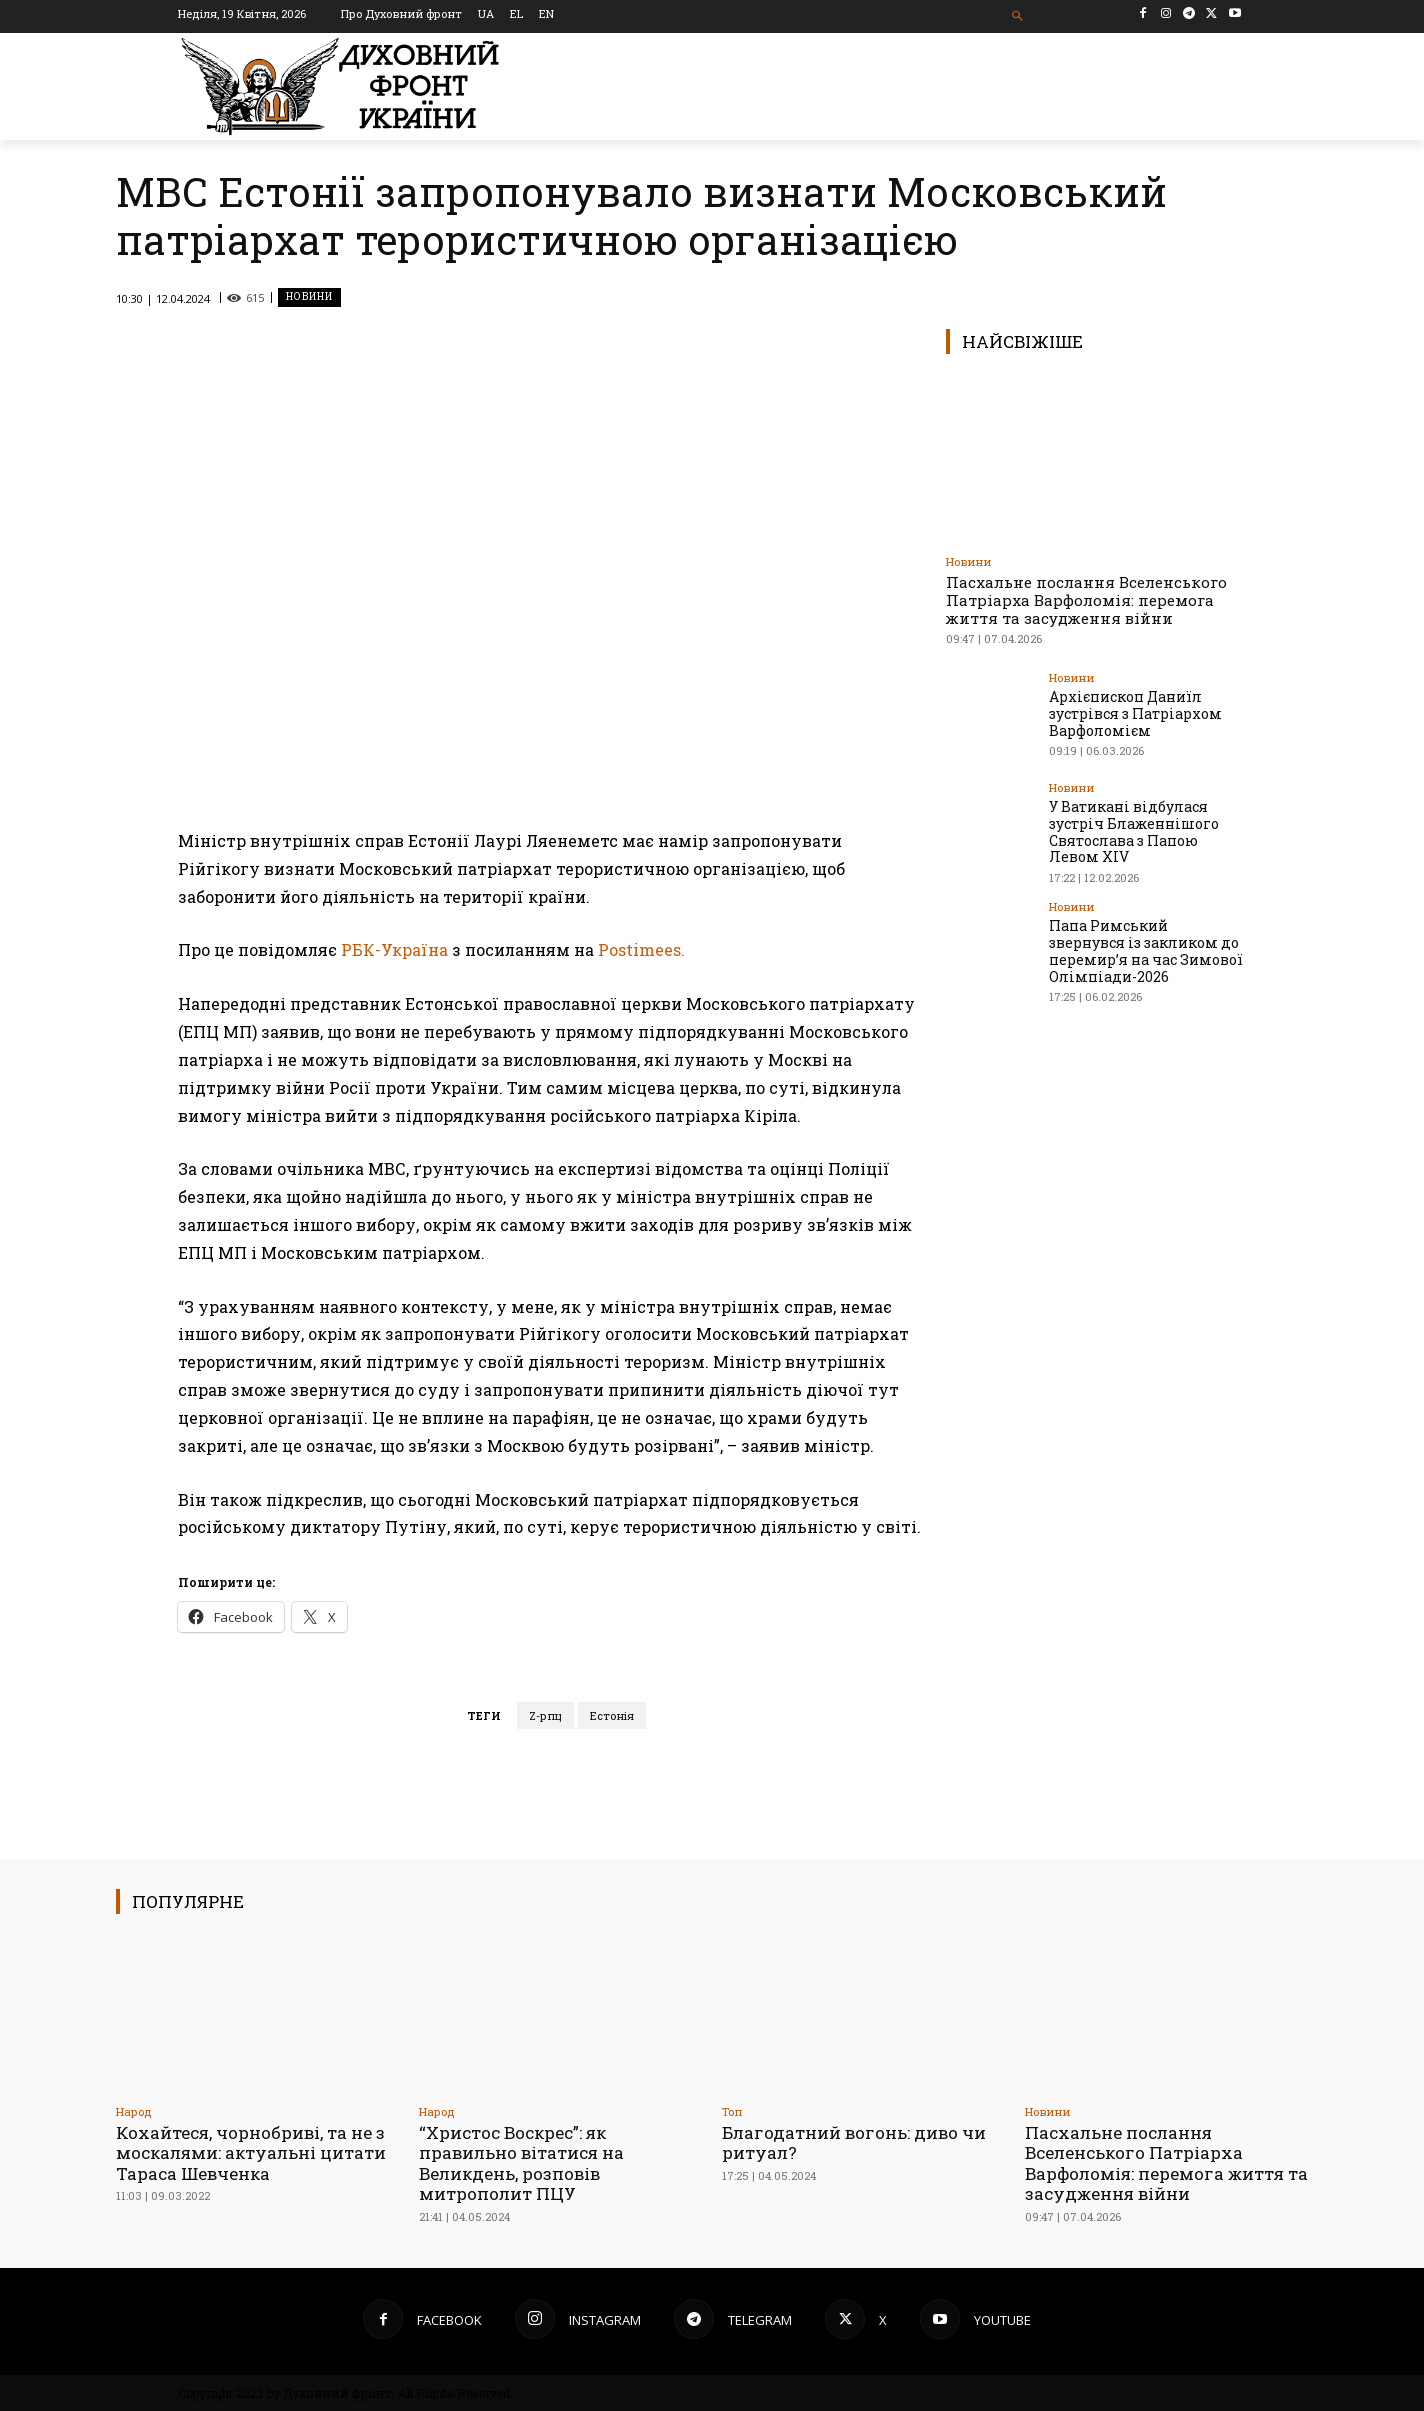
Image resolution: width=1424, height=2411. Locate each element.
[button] (1018, 16)
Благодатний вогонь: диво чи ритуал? (854, 2142)
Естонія (612, 1715)
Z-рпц (545, 1715)
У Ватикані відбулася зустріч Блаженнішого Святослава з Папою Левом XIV (1134, 831)
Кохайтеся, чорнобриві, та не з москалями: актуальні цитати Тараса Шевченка (251, 2153)
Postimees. (641, 949)
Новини (309, 297)
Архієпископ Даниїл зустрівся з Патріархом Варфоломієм (1135, 713)
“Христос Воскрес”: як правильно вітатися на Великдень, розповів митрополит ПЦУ (521, 2163)
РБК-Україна (394, 949)
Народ (134, 2111)
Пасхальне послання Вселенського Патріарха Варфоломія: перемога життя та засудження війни (1086, 600)
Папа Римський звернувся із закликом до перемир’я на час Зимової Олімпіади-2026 (1146, 950)
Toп (732, 2111)
